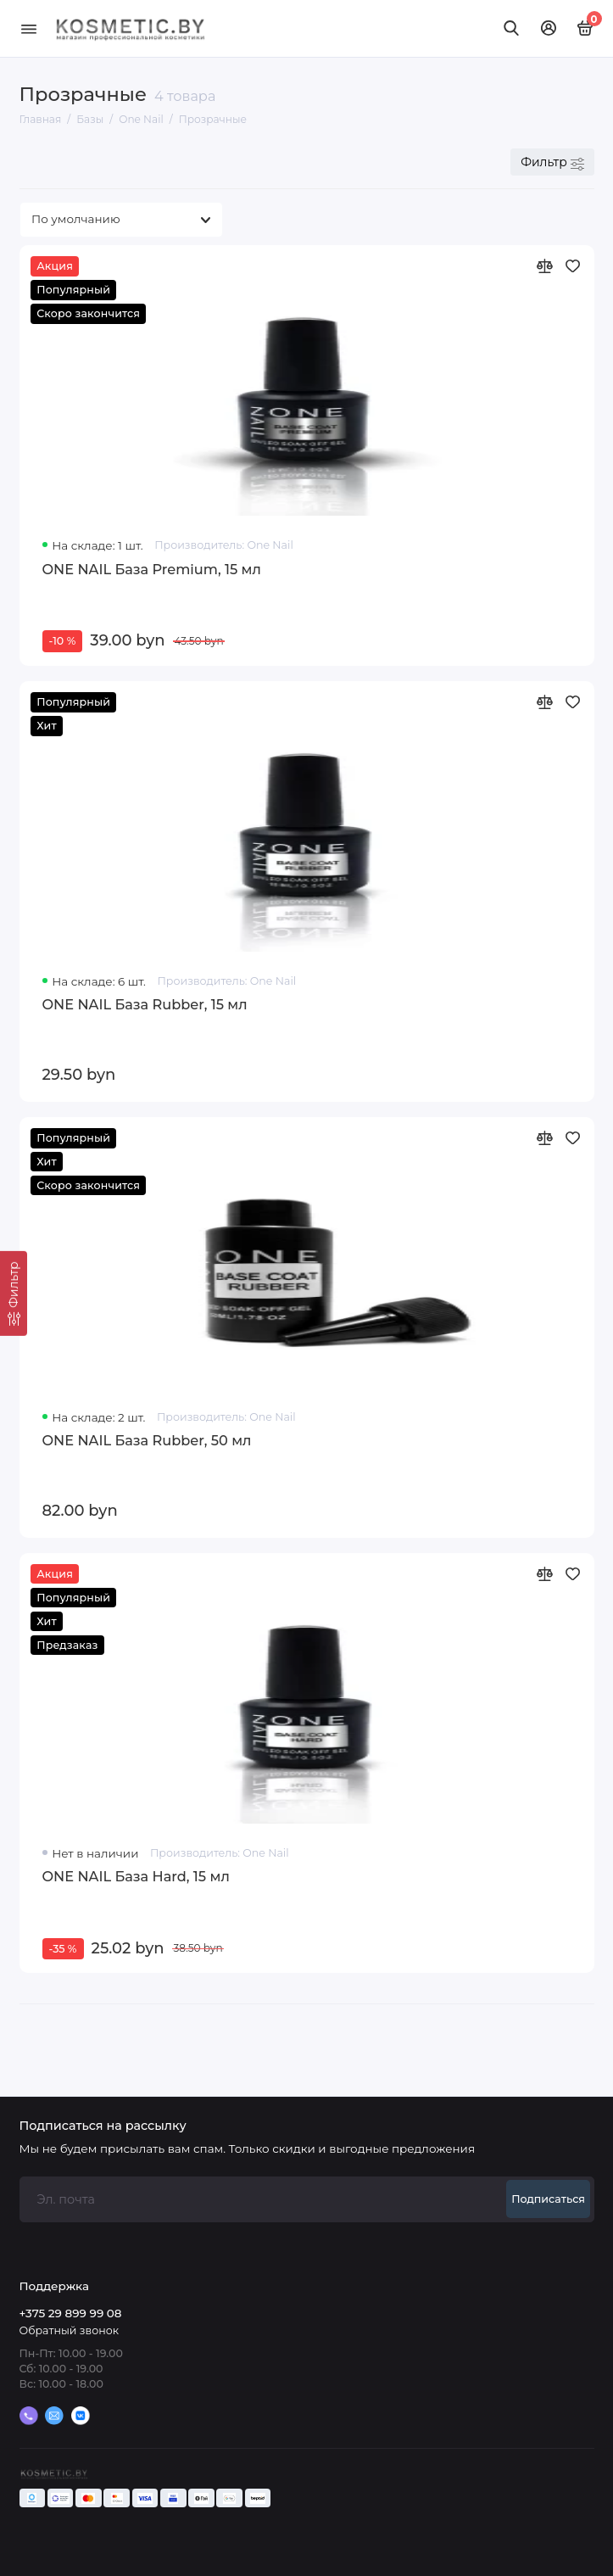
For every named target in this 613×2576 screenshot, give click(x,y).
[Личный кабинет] (548, 28)
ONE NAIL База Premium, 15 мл (151, 569)
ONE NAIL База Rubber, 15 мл (145, 1004)
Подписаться (548, 2199)
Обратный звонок (69, 2330)
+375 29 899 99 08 (71, 2313)
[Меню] (29, 28)
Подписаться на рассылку (103, 2126)
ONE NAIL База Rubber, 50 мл (147, 1440)
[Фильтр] (13, 1293)
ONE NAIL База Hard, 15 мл (136, 1876)
